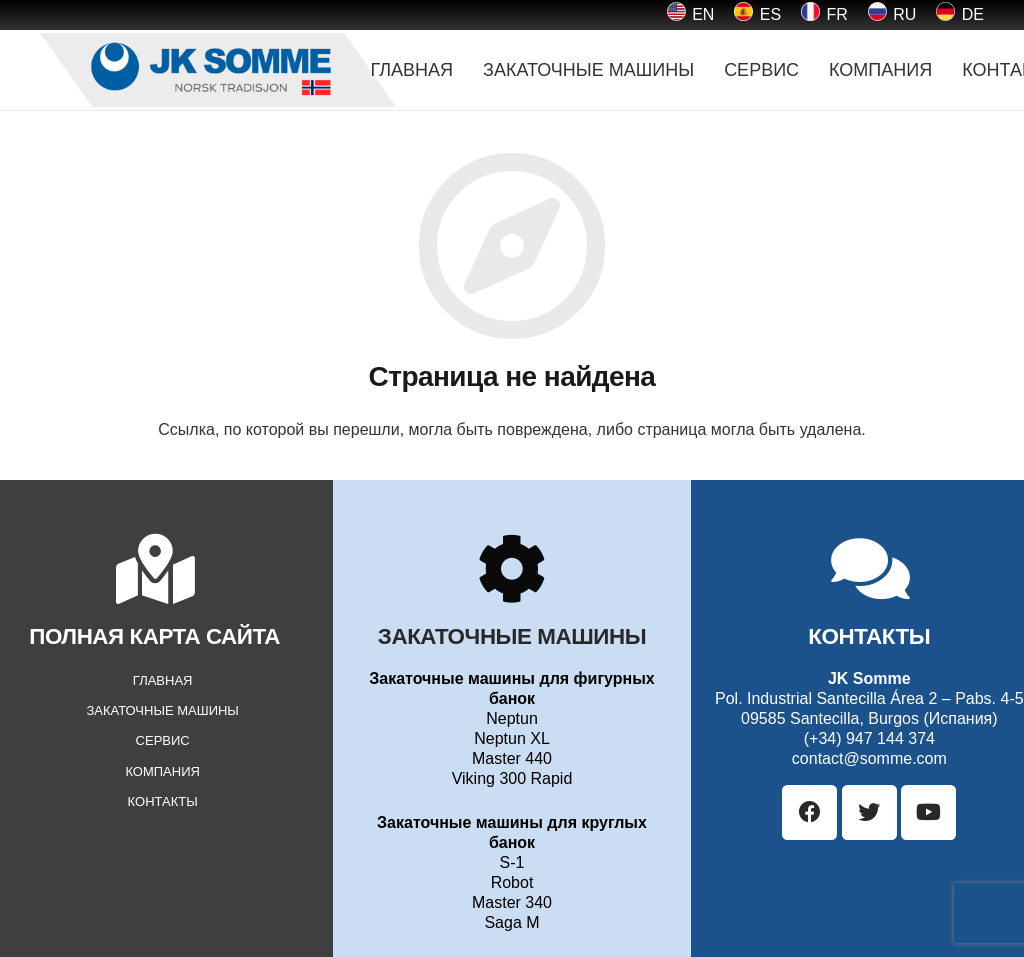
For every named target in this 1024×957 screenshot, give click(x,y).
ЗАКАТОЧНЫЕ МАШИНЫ (162, 710)
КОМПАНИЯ (162, 771)
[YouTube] (928, 812)
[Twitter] (869, 812)
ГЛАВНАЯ (163, 680)
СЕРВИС (163, 740)
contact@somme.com (869, 758)
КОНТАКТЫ (163, 801)
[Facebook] (809, 812)
